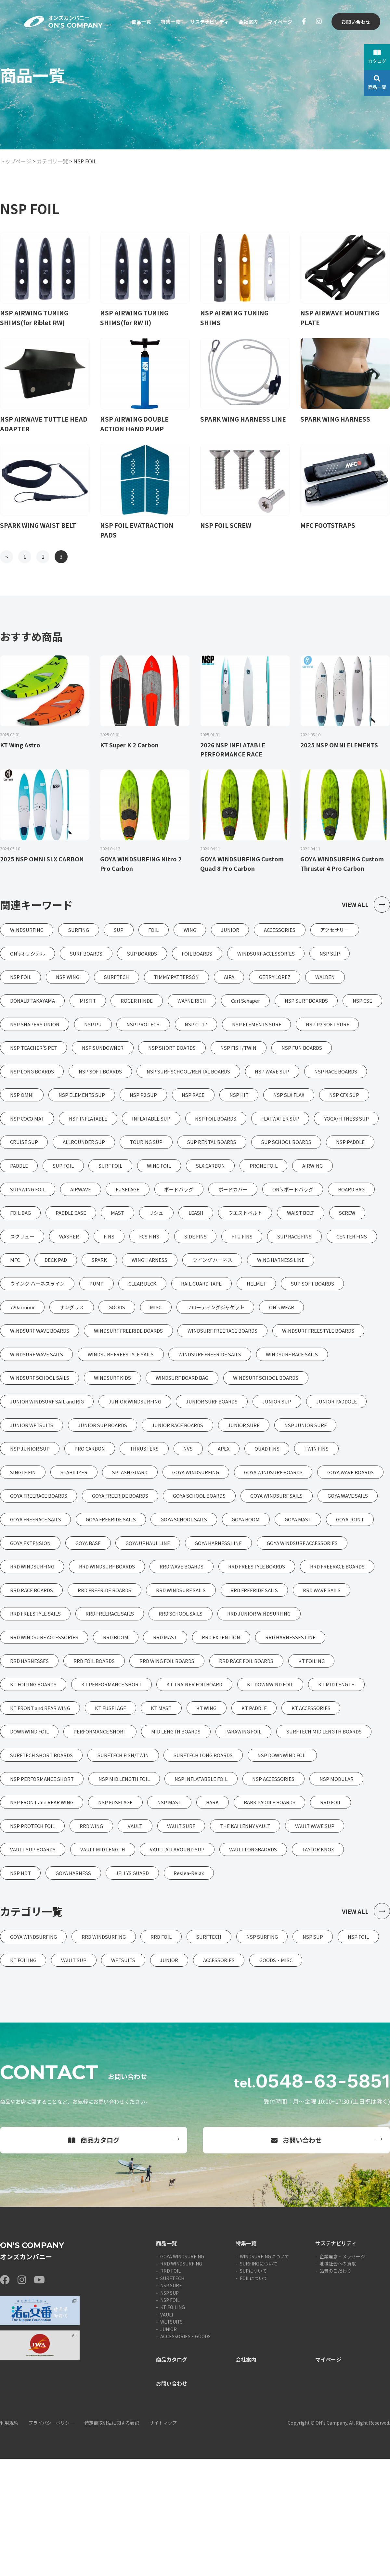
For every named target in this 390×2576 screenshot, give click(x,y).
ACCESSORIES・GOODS (185, 2453)
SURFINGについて (259, 2381)
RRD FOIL (170, 2388)
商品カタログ (94, 2257)
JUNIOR (168, 2446)
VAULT (167, 2432)
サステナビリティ (204, 22)
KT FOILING (172, 2424)
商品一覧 (133, 22)
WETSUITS (171, 2439)
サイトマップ (163, 2540)
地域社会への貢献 (337, 2381)
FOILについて (254, 2395)
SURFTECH (172, 2395)
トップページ (15, 161)
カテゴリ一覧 (52, 161)
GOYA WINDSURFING (182, 2373)
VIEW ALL (365, 906)
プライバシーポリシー (51, 2540)
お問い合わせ (355, 22)
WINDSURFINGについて (264, 2373)
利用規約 (9, 2540)
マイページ (279, 22)
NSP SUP (169, 2410)
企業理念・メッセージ (342, 2373)
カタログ (377, 56)
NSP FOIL (170, 2417)
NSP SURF (171, 2403)
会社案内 (245, 22)
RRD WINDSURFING (181, 2381)
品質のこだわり (335, 2388)
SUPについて (253, 2388)
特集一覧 (163, 22)
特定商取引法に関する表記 (111, 2540)
